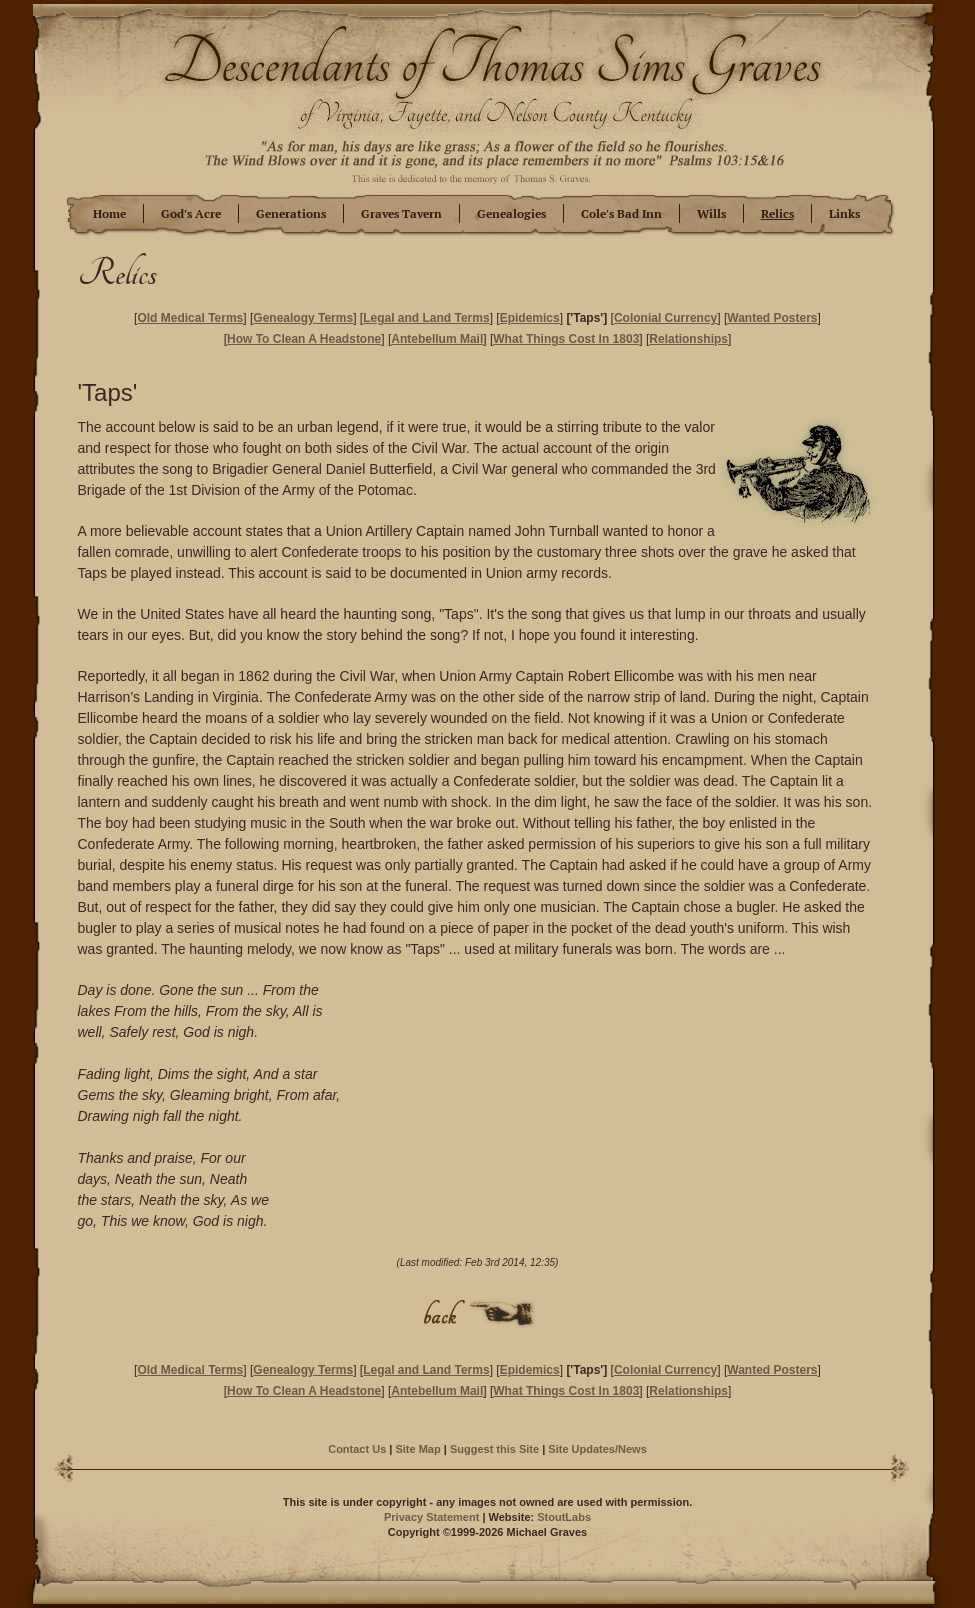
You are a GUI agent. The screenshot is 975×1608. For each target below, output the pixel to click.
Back (478, 1313)
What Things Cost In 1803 (566, 339)
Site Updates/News (597, 1449)
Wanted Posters (772, 318)
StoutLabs (564, 1517)
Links (844, 214)
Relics (777, 214)
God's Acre (191, 214)
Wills (711, 214)
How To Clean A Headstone (304, 339)
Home (109, 214)
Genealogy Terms (303, 318)
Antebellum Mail (437, 339)
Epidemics (530, 318)
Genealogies (511, 214)
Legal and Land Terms (426, 318)
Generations (291, 214)
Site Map (417, 1449)
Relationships (688, 339)
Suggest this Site (494, 1449)
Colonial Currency (665, 318)
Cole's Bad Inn (621, 214)
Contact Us (357, 1449)
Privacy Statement (431, 1517)
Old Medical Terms (190, 318)
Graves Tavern (401, 214)
